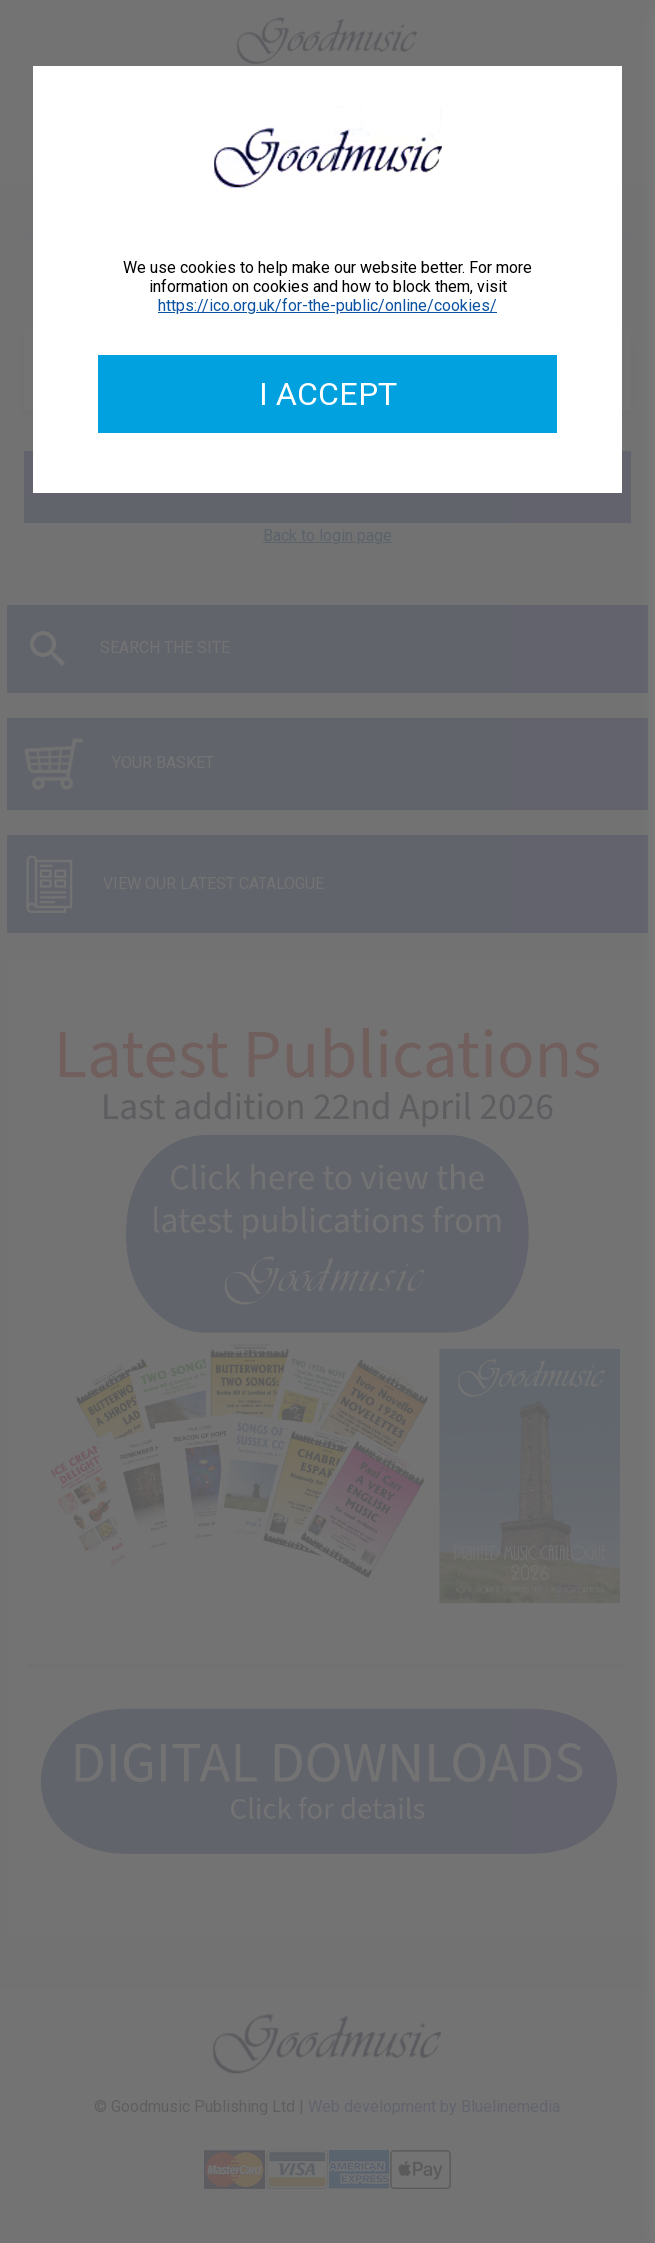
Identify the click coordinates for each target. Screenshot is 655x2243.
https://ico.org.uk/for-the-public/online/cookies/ (327, 305)
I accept (328, 394)
